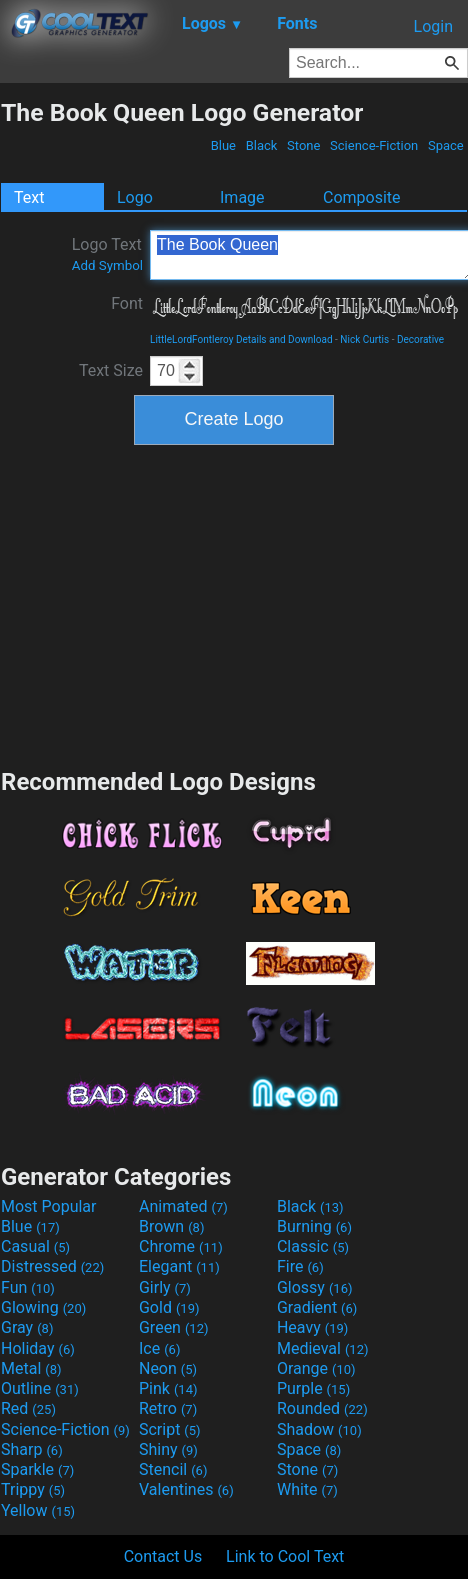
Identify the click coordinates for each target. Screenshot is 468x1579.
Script (170, 1429)
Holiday (38, 1348)
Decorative (420, 339)
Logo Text (107, 254)
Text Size (111, 370)
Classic (313, 1246)
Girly (165, 1287)
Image (242, 197)
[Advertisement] (234, 604)
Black (261, 145)
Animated (183, 1206)
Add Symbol (107, 265)
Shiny (168, 1449)
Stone (304, 145)
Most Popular (49, 1206)
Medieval (323, 1348)
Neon (168, 1368)
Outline (40, 1388)
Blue (223, 145)
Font (127, 303)
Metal (31, 1368)
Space (446, 145)
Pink (168, 1388)
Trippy (33, 1489)
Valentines (186, 1489)
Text (29, 197)
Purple (313, 1388)
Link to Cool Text (285, 1556)
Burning (314, 1226)
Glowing (43, 1307)
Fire (300, 1266)
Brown (171, 1226)
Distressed (52, 1266)
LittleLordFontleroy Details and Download (241, 339)
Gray (27, 1327)
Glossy (315, 1287)
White (307, 1489)
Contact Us (163, 1556)
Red (28, 1408)
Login (433, 26)
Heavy (312, 1327)
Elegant (179, 1266)
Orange (316, 1368)
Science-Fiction (374, 145)
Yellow (38, 1510)
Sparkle (37, 1469)
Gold (169, 1307)
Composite (362, 197)
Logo (135, 197)
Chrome (181, 1246)
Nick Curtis (364, 339)
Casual (35, 1246)
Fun (28, 1287)
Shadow (319, 1429)
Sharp (32, 1449)
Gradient (317, 1307)
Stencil (173, 1469)
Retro (168, 1408)
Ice (159, 1348)
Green (174, 1327)
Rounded (322, 1408)
